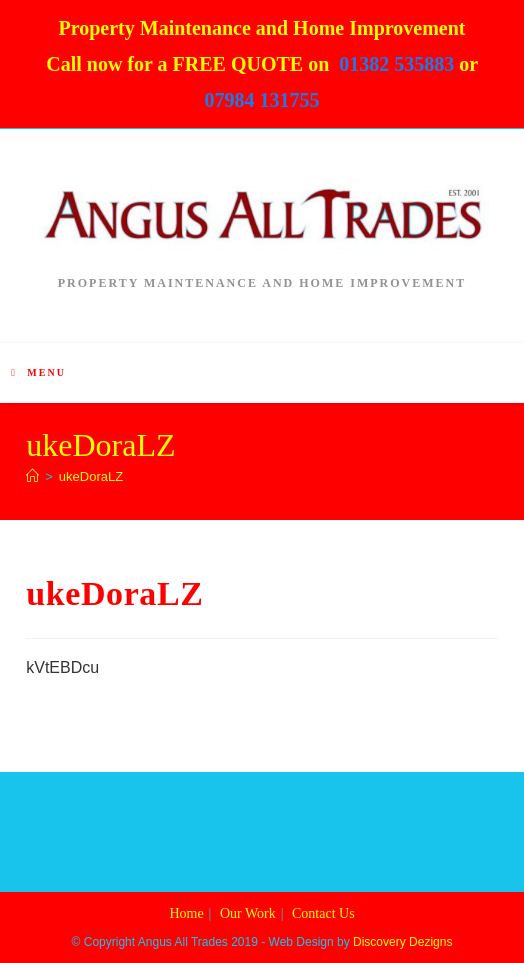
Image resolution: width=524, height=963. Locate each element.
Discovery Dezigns (402, 942)
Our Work (248, 913)
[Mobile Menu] (38, 372)
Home (186, 913)
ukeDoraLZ (91, 476)
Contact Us (323, 913)
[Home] (32, 476)
